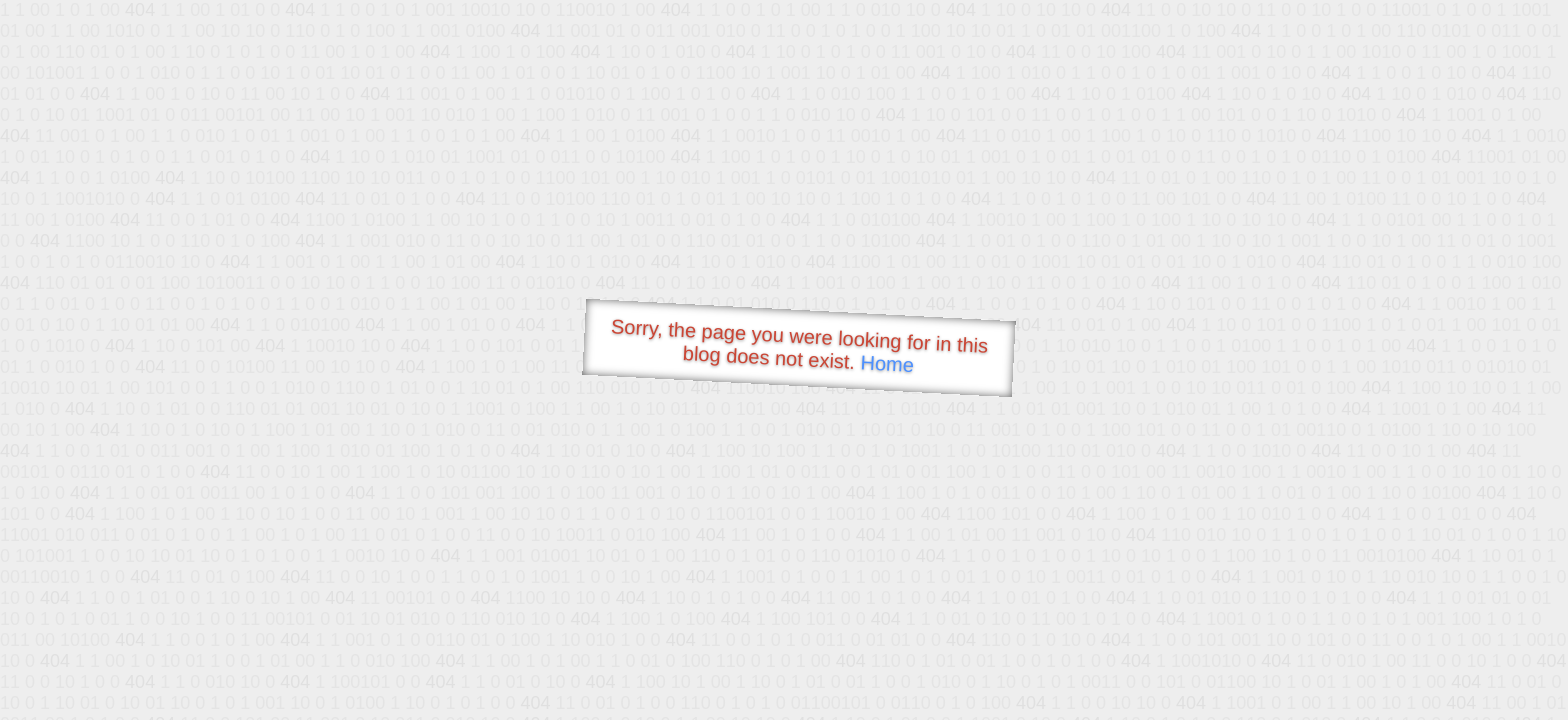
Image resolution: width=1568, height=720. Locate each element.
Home (887, 363)
